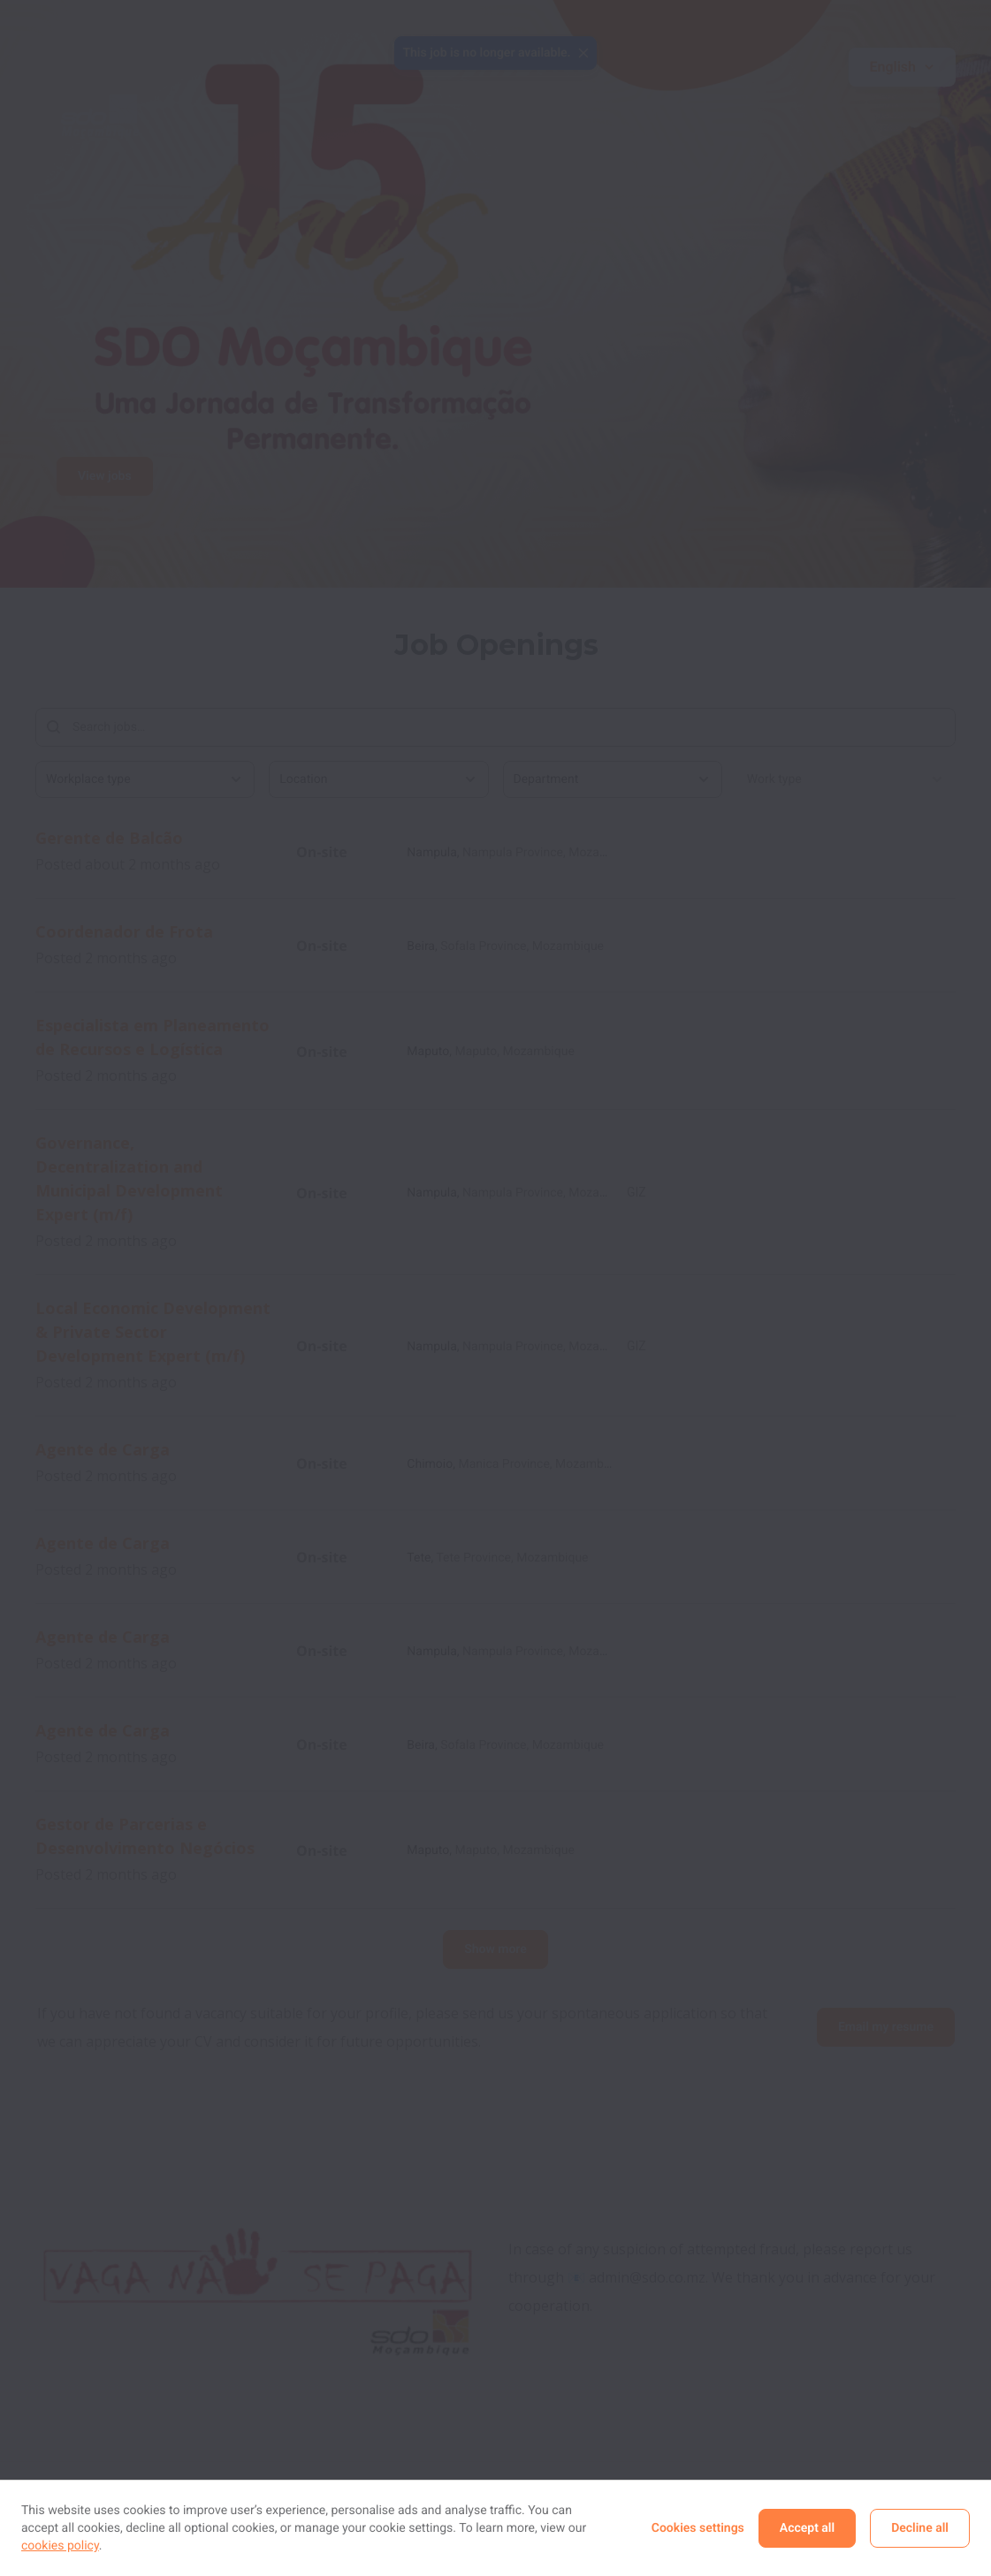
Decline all (920, 2528)
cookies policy (60, 2546)
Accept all (807, 2528)
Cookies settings (698, 2528)
